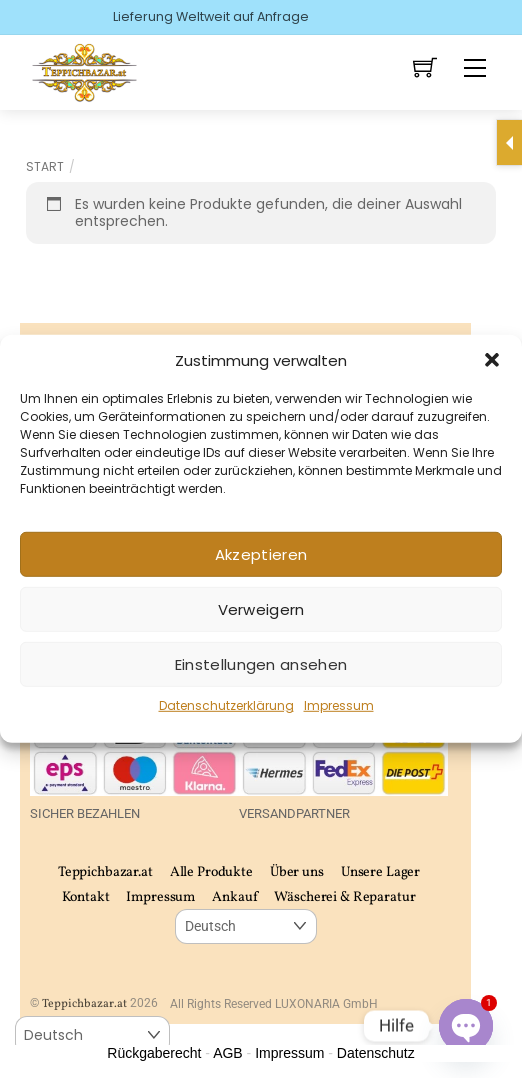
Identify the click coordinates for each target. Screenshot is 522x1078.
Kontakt (85, 897)
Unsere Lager (380, 872)
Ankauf (234, 897)
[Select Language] (245, 926)
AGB (228, 1053)
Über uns (297, 872)
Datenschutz (376, 1053)
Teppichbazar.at (105, 872)
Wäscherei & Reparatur (344, 897)
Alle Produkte (211, 872)
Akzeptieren (261, 554)
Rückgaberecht (154, 1053)
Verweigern (261, 609)
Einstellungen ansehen (261, 664)
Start (45, 166)
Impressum (339, 705)
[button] (492, 360)
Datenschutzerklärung (226, 705)
